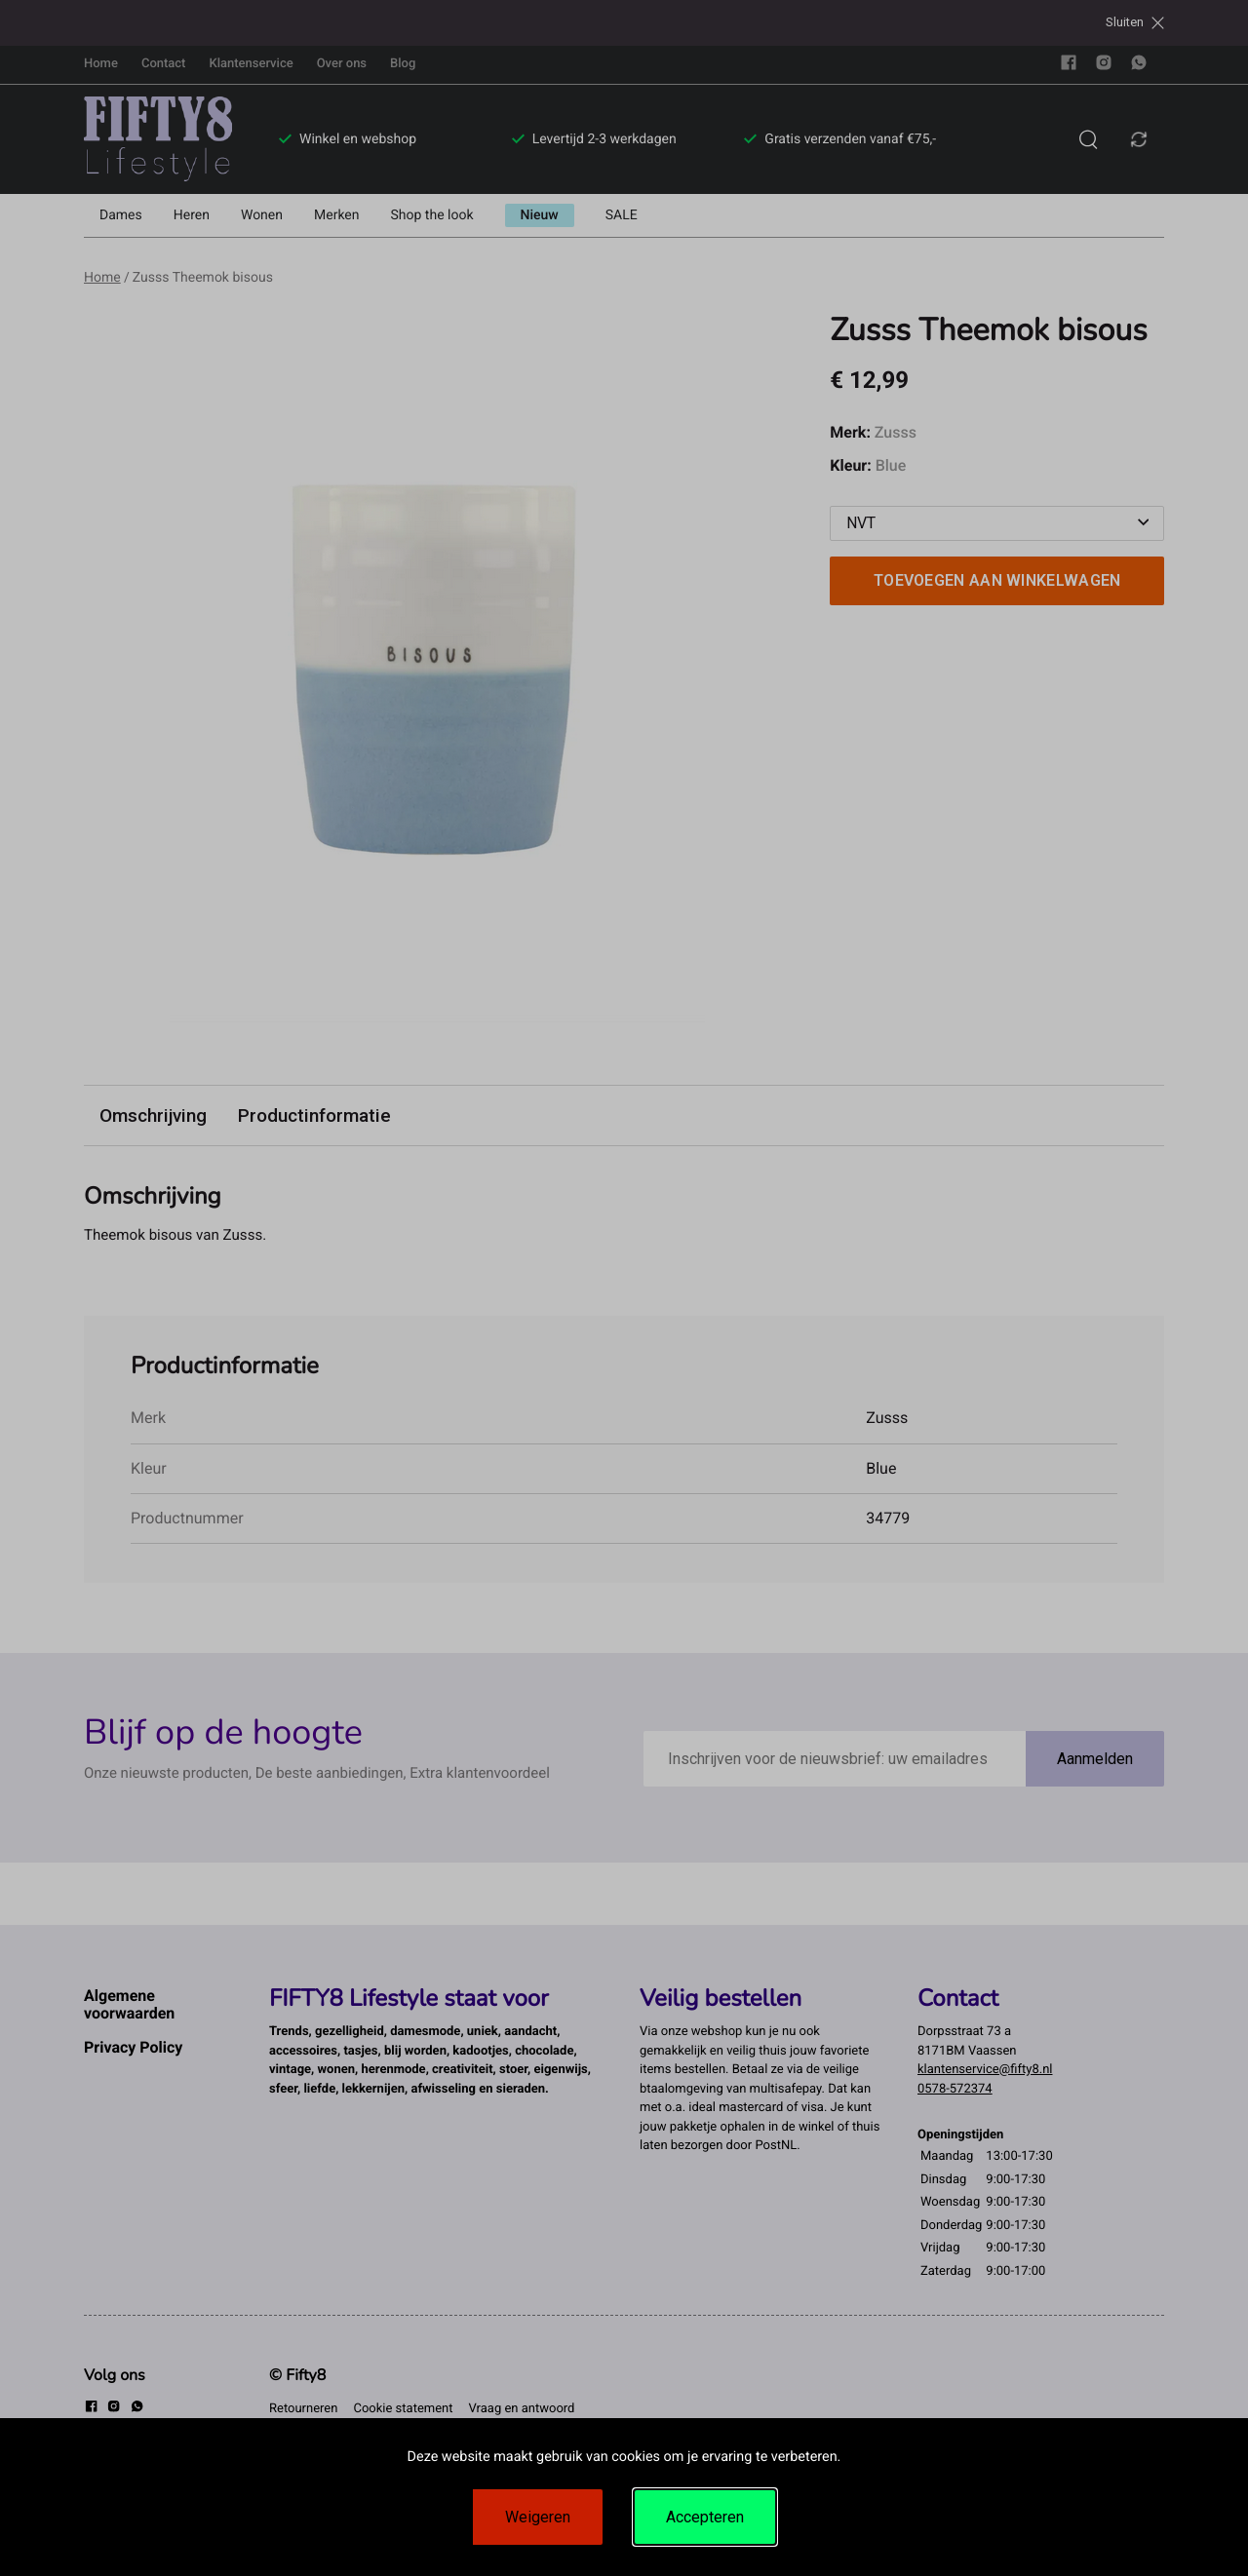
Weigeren (537, 2517)
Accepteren (705, 2517)
